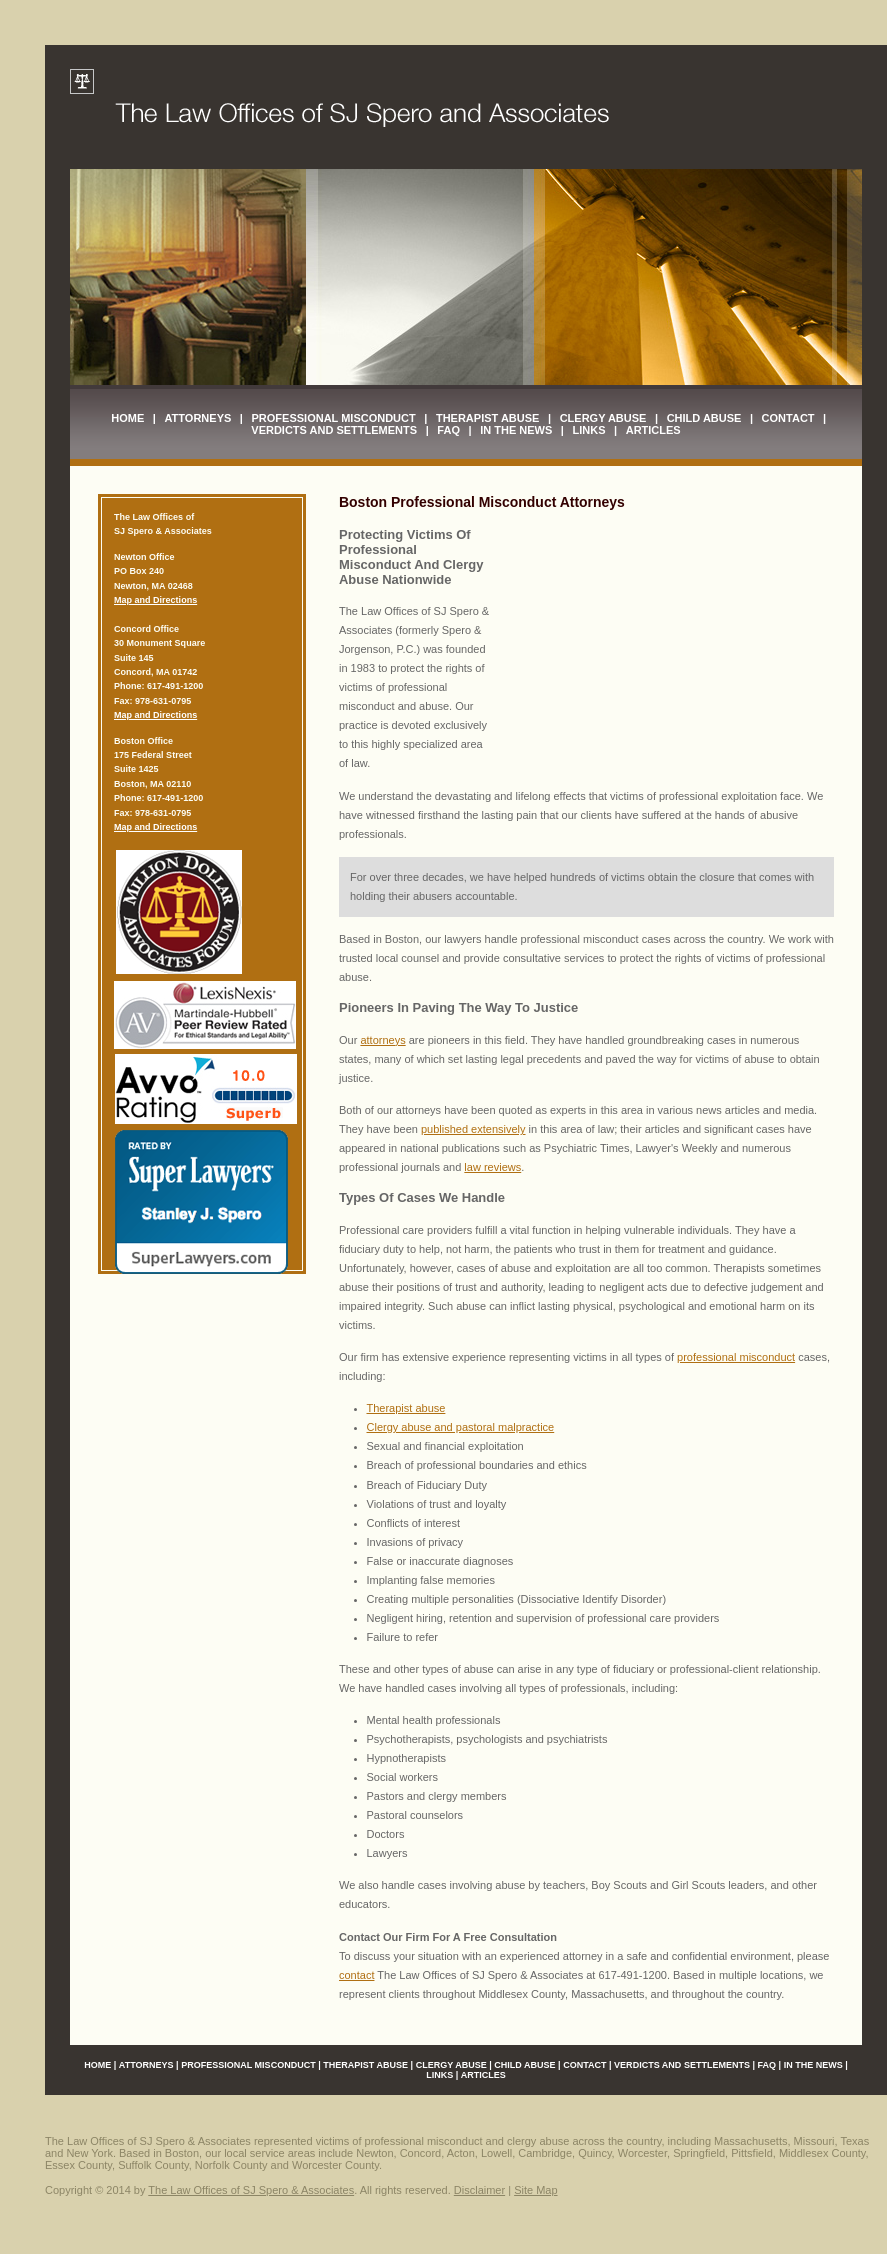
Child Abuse (704, 418)
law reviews (492, 1167)
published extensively (473, 1129)
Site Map (535, 2190)
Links (588, 430)
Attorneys (197, 418)
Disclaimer (479, 2190)
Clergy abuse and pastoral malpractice (461, 1427)
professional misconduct (736, 1357)
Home (127, 418)
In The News (516, 430)
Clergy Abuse (603, 418)
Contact (788, 418)
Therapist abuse (406, 1408)
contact (356, 1975)
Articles (653, 430)
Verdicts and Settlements (334, 430)
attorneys (382, 1040)
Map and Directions (155, 600)
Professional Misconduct (334, 418)
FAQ (448, 430)
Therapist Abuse (488, 418)
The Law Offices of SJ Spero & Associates (251, 2190)
